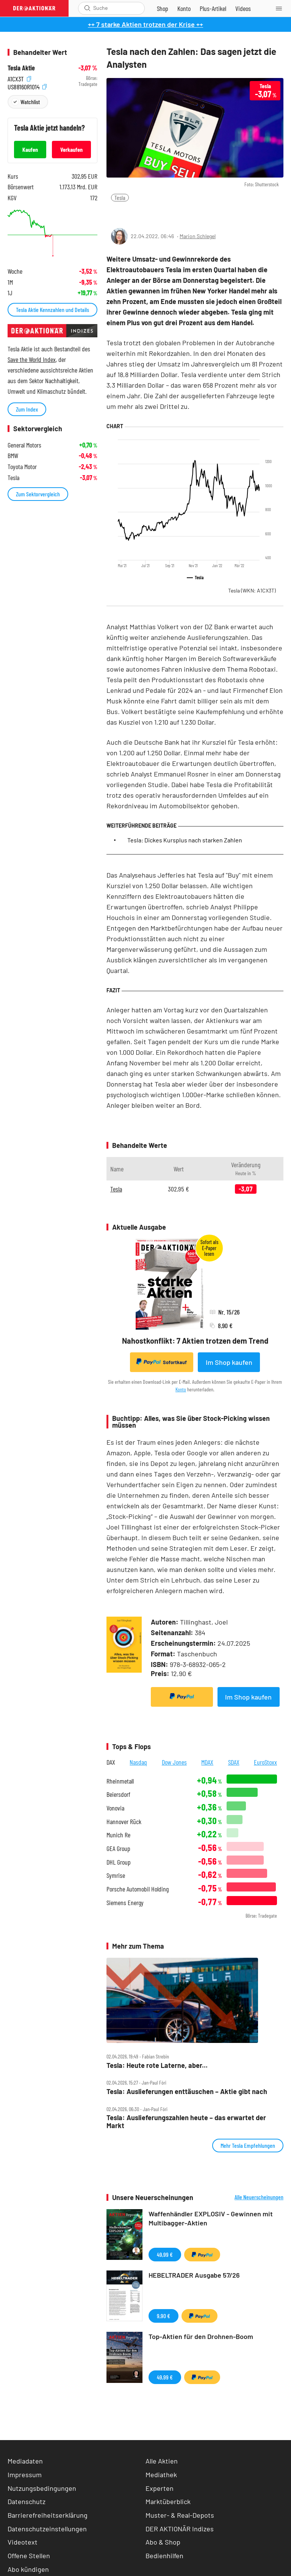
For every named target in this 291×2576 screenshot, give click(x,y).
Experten (160, 2488)
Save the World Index (32, 359)
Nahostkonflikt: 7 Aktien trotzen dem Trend (195, 1340)
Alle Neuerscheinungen (259, 2197)
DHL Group (118, 1862)
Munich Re (118, 1835)
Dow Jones (174, 1762)
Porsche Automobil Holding (137, 1889)
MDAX (207, 1762)
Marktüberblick (168, 2501)
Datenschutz (26, 2501)
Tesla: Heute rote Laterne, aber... (157, 2065)
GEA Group (118, 1848)
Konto (180, 1389)
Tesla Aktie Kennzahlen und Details (52, 309)
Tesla (119, 197)
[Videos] (243, 8)
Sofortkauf (161, 1361)
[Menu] (281, 8)
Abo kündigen (28, 2569)
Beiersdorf (118, 1794)
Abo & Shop (163, 2542)
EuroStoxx (265, 1762)
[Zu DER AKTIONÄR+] (213, 8)
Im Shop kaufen (229, 1362)
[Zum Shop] (162, 8)
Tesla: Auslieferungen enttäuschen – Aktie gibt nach (186, 2092)
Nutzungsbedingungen (42, 2488)
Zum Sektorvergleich (38, 493)
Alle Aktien (162, 2461)
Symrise (115, 1875)
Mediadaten (25, 2461)
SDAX (233, 1762)
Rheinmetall (120, 1781)
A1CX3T (19, 78)
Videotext (23, 2542)
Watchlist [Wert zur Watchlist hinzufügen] (30, 101)
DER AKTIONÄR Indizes (180, 2529)
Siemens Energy (125, 1903)
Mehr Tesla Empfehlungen (248, 2145)
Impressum (25, 2474)
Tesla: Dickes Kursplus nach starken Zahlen (184, 840)
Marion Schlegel (198, 236)
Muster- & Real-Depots (180, 2515)
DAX (110, 1762)
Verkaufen (71, 149)
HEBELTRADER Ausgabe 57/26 (194, 2275)
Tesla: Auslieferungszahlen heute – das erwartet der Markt (186, 2121)
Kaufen (30, 149)
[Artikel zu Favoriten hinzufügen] (151, 212)
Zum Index (27, 409)
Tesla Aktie (21, 68)
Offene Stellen (29, 2555)
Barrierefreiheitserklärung (48, 2515)
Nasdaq (138, 1762)
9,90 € (163, 2315)
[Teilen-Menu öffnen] (116, 213)
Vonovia (115, 1808)
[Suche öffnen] (87, 8)
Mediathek (161, 2474)
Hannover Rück (123, 1822)
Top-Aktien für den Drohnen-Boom (201, 2336)
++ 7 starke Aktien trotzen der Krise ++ (145, 24)
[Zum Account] (184, 8)
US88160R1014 (27, 86)
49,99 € (165, 2254)
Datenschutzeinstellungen (47, 2529)
